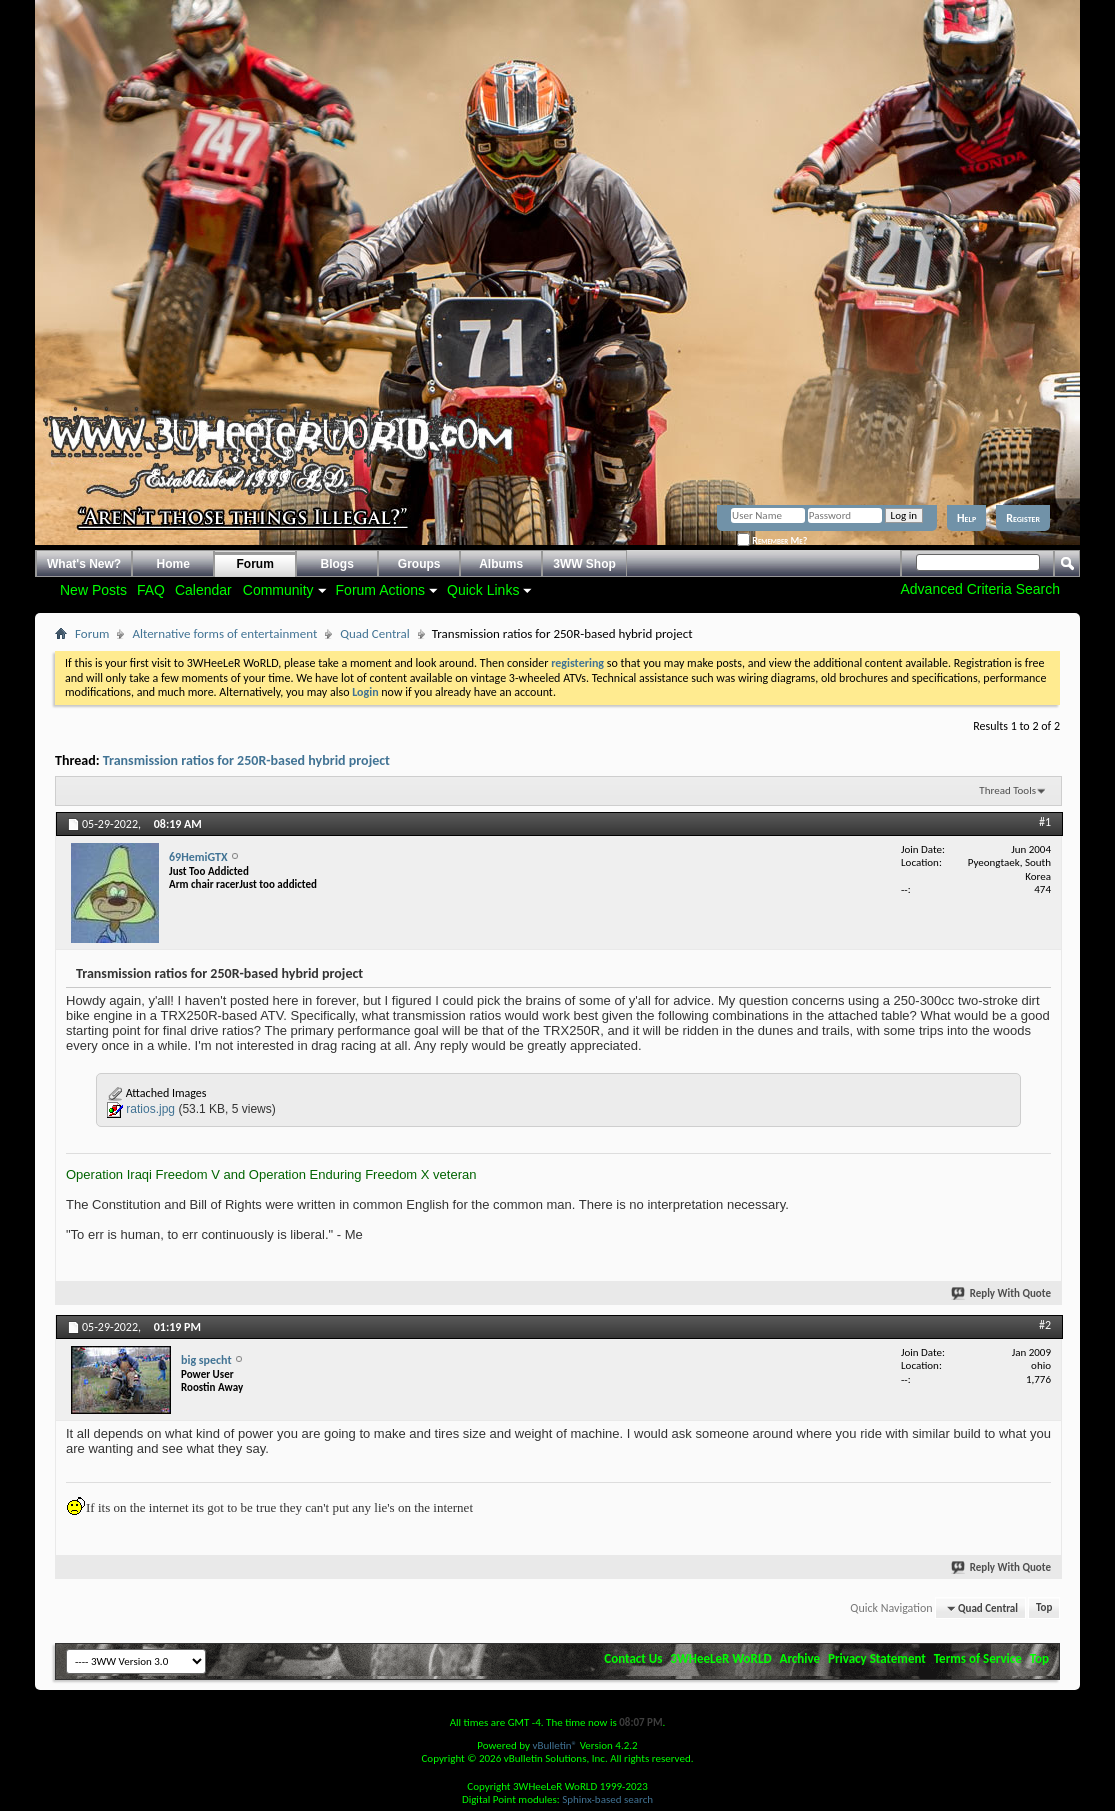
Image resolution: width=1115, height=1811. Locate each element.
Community (278, 590)
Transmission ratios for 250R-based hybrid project (246, 760)
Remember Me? (772, 540)
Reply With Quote (1002, 1293)
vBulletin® (554, 1745)
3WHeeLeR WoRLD (720, 1658)
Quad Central (375, 633)
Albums (501, 564)
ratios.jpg (150, 1109)
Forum (255, 564)
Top (1044, 1608)
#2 (1045, 1325)
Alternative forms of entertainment (224, 633)
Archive (800, 1658)
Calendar (203, 590)
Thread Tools (1007, 790)
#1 (1045, 822)
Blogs (337, 564)
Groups (419, 564)
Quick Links (483, 590)
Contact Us (633, 1658)
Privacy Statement (877, 1658)
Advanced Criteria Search (980, 589)
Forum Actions (380, 590)
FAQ (151, 590)
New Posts (93, 590)
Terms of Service (978, 1658)
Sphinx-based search (607, 1799)
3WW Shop (584, 564)
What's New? (84, 564)
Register (1023, 518)
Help (966, 518)
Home (173, 564)
